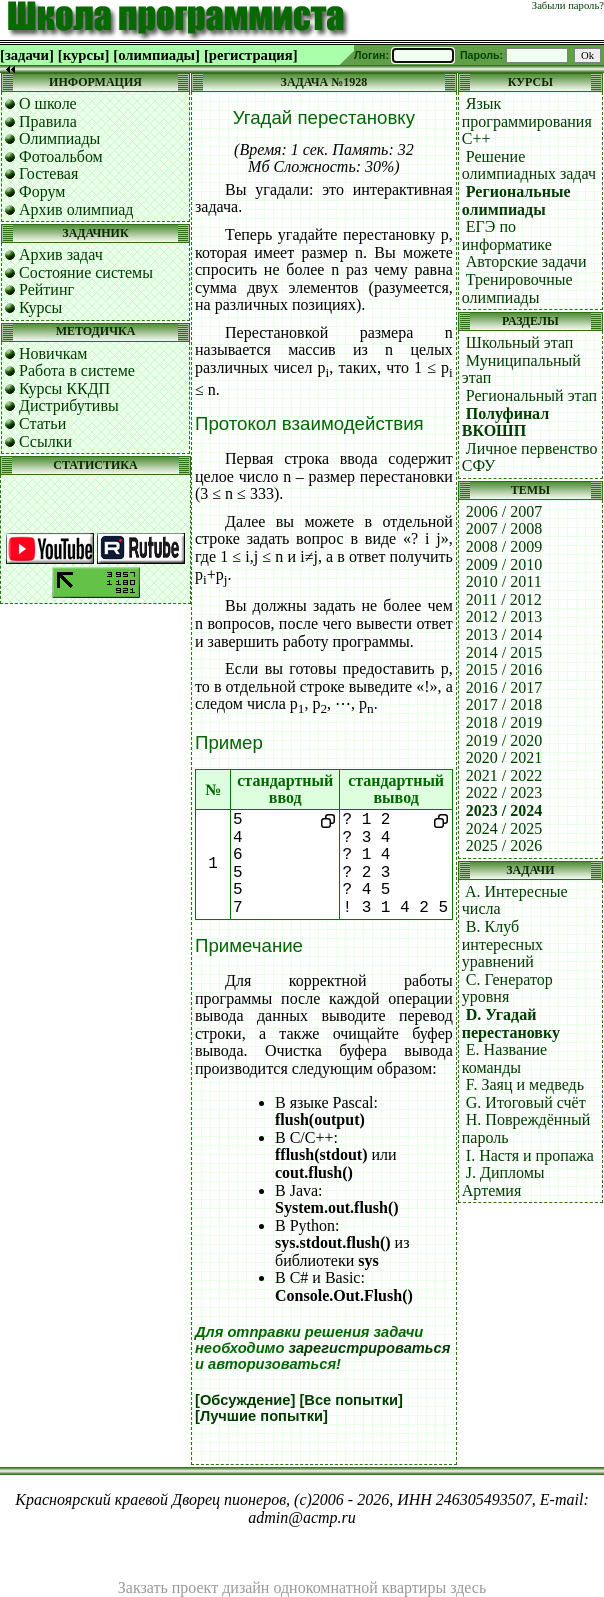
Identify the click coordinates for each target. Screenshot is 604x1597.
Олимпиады (59, 138)
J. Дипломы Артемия (503, 1181)
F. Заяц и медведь (525, 1084)
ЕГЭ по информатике (507, 235)
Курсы (40, 307)
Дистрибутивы (69, 405)
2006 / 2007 (504, 511)
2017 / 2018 (504, 704)
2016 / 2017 (504, 687)
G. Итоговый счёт (526, 1102)
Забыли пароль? (568, 5)
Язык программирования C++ (527, 121)
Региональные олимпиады (516, 200)
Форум (42, 191)
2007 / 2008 (504, 528)
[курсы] (83, 55)
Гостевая (48, 173)
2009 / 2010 (504, 564)
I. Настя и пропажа (530, 1155)
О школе (48, 103)
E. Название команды (504, 1058)
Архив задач (61, 254)
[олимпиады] (156, 55)
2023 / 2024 (504, 810)
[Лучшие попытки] (261, 1416)
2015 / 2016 (504, 669)
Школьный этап (520, 342)
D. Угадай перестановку (511, 1023)
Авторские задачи (526, 261)
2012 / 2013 (504, 616)
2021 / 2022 (504, 775)
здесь (468, 1587)
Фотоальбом (61, 156)
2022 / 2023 (504, 792)
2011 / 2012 (504, 599)
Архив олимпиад (76, 209)
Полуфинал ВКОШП (505, 422)
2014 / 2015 (504, 652)
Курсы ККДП (64, 388)
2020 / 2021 (504, 757)
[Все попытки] (350, 1400)
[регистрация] (251, 55)
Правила (48, 121)
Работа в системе (77, 370)
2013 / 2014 (504, 634)
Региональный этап (531, 395)
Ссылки (45, 441)
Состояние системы (86, 272)
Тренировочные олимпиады (517, 288)
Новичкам (53, 353)
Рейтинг (46, 289)
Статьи (42, 423)
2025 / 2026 (504, 845)
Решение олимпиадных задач (529, 165)
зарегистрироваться (369, 1348)
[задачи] (27, 55)
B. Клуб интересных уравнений (502, 944)
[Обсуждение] (245, 1400)
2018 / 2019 (504, 722)
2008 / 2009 (504, 546)
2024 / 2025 (504, 828)
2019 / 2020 (504, 740)
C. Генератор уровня (507, 988)
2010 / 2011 (504, 581)
